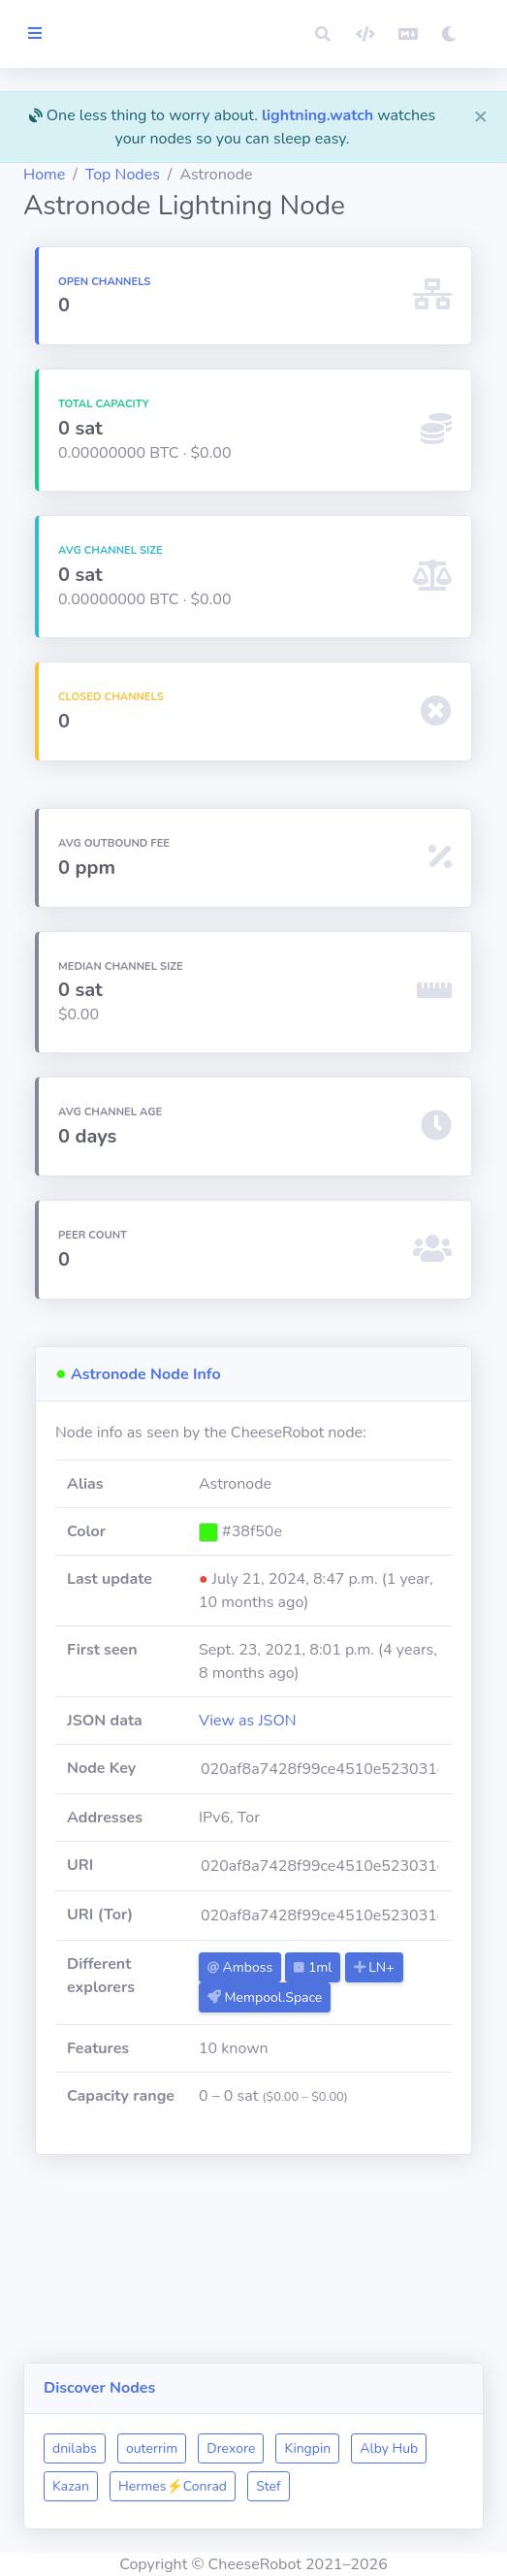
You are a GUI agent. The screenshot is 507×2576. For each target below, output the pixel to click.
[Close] (481, 115)
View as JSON (327, 1813)
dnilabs (175, 2410)
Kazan (258, 2448)
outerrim (252, 2410)
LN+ (307, 2090)
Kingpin (408, 2410)
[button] (322, 34)
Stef (165, 2486)
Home (145, 198)
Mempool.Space (344, 2120)
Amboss (319, 2060)
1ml (393, 2060)
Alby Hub (182, 2448)
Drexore (331, 2410)
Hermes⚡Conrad (360, 2448)
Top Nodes (223, 198)
